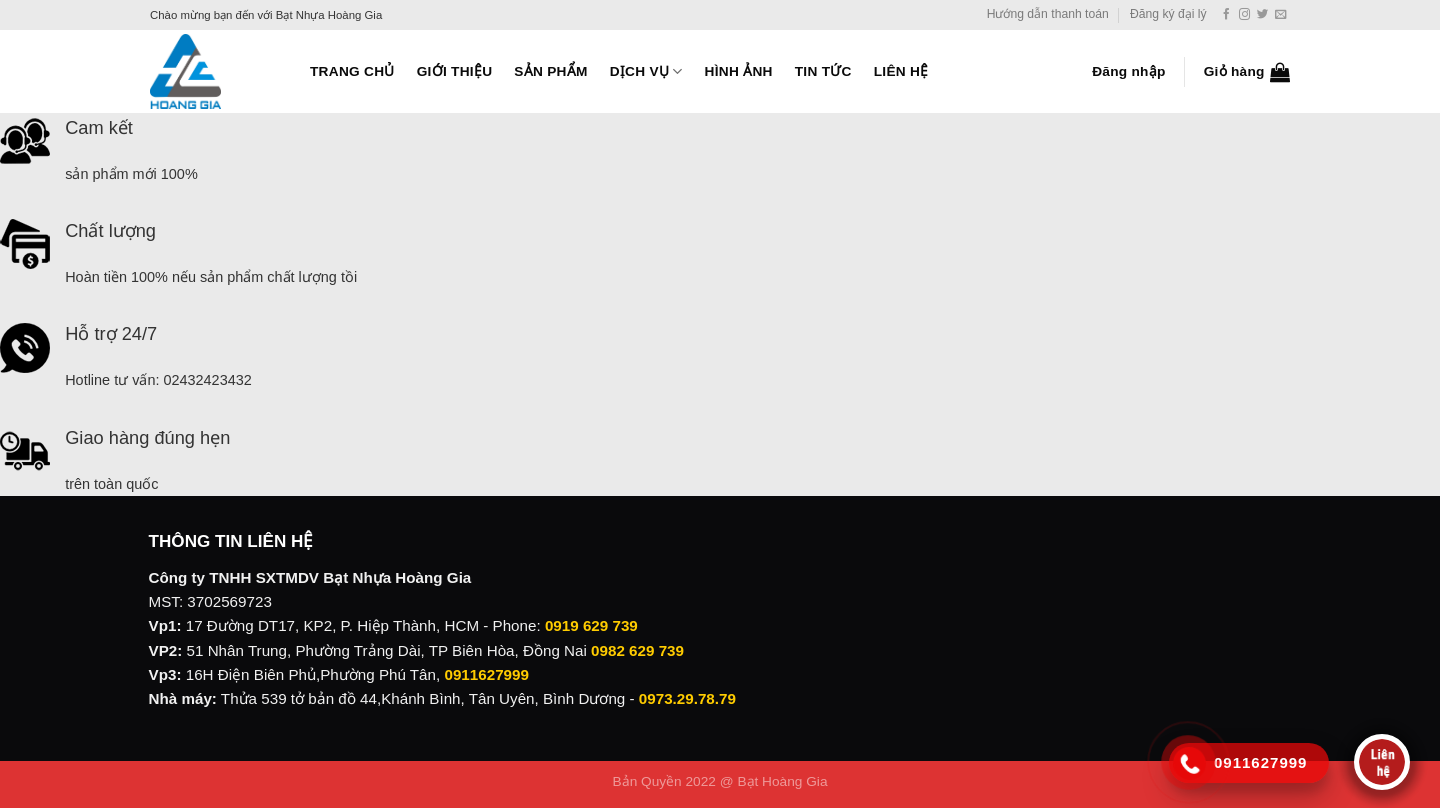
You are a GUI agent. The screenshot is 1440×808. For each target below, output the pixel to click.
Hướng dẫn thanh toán (1048, 14)
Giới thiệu (455, 71)
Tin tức (823, 71)
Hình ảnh (739, 71)
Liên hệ (901, 71)
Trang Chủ (352, 71)
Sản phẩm (550, 71)
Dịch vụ (646, 71)
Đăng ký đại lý (1168, 14)
